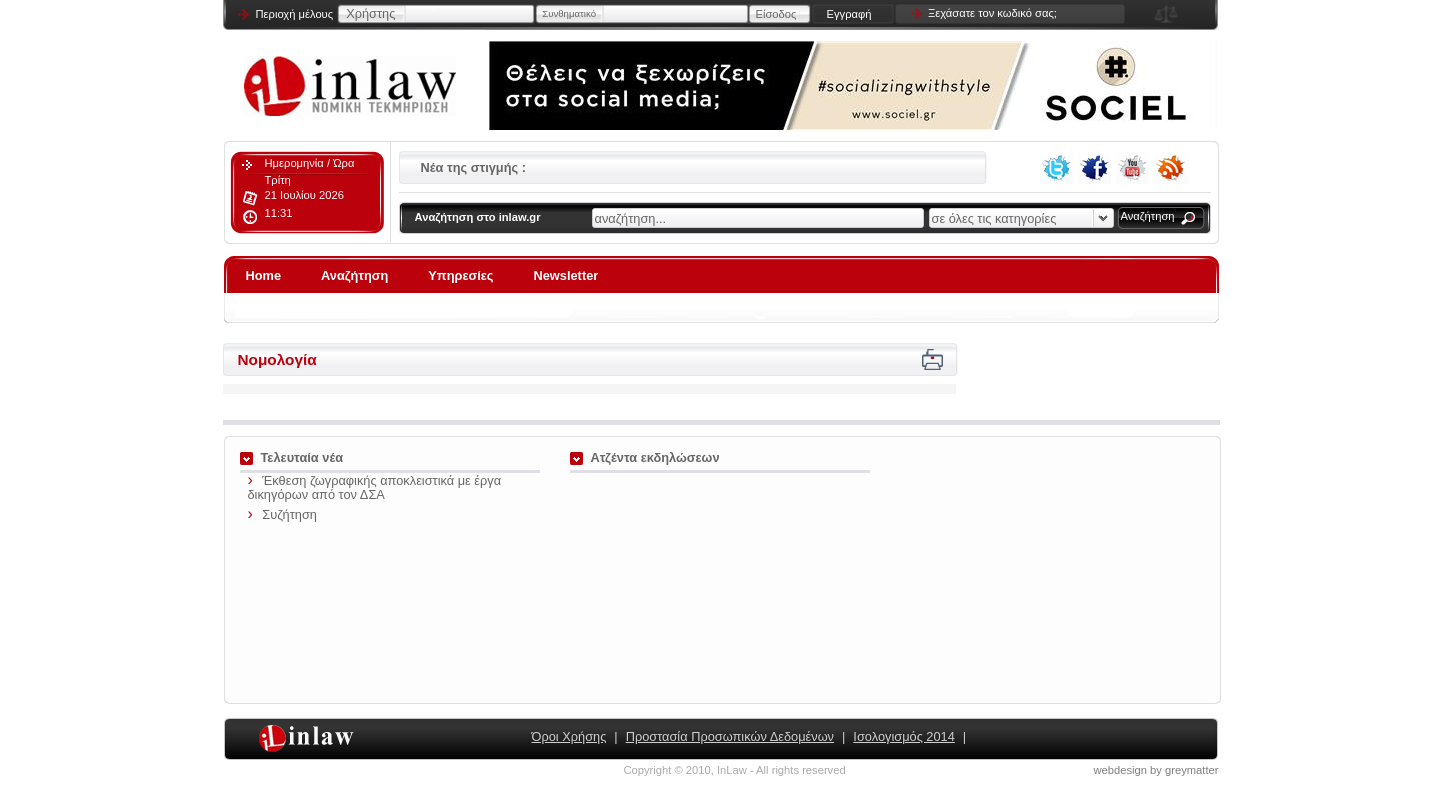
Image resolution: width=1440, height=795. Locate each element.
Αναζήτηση (1148, 216)
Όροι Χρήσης (569, 736)
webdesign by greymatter (1156, 770)
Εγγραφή (848, 14)
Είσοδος (776, 14)
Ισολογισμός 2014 (903, 736)
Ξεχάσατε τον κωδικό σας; (992, 13)
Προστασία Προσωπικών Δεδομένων (730, 736)
